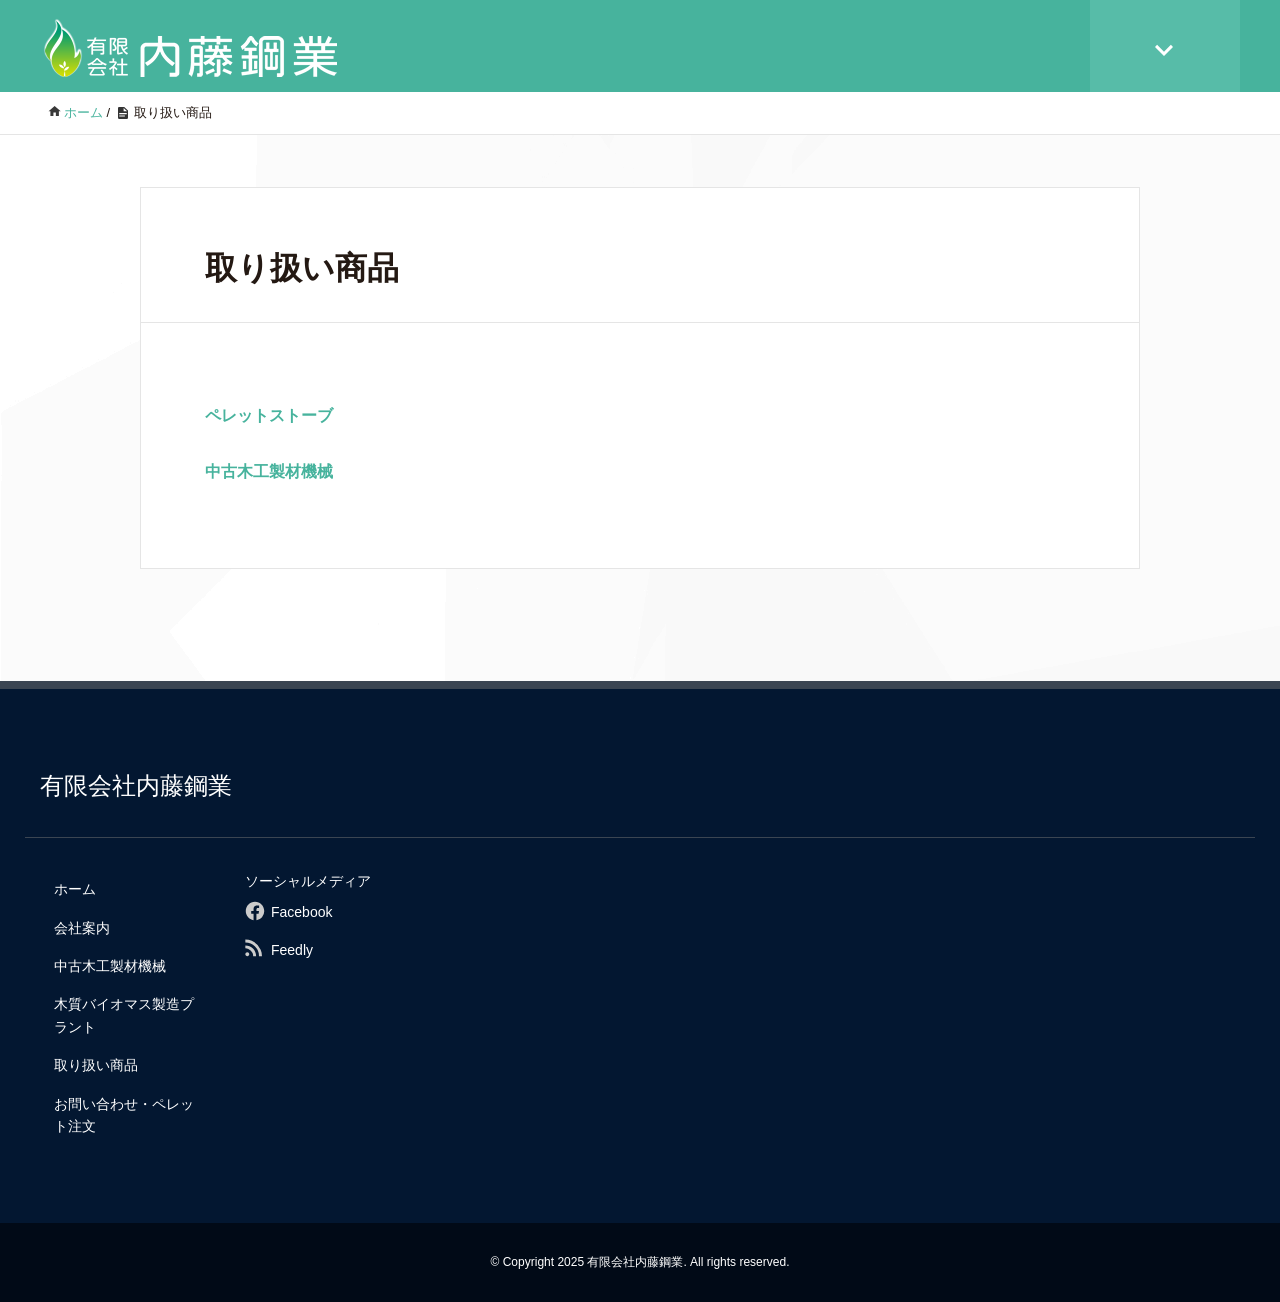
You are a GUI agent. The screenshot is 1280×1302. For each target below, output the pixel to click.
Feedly (292, 950)
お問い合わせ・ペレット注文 (124, 1115)
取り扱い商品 (96, 1065)
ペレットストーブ (277, 415)
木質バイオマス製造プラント (124, 1015)
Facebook (301, 912)
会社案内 (82, 928)
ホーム (75, 889)
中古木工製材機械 (277, 471)
